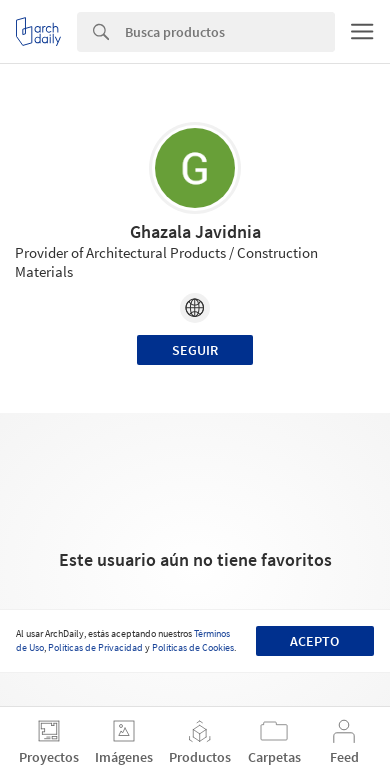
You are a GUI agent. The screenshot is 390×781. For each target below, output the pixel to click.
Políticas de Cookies (193, 647)
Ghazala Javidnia (195, 231)
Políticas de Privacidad (95, 647)
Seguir (195, 350)
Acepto (314, 641)
